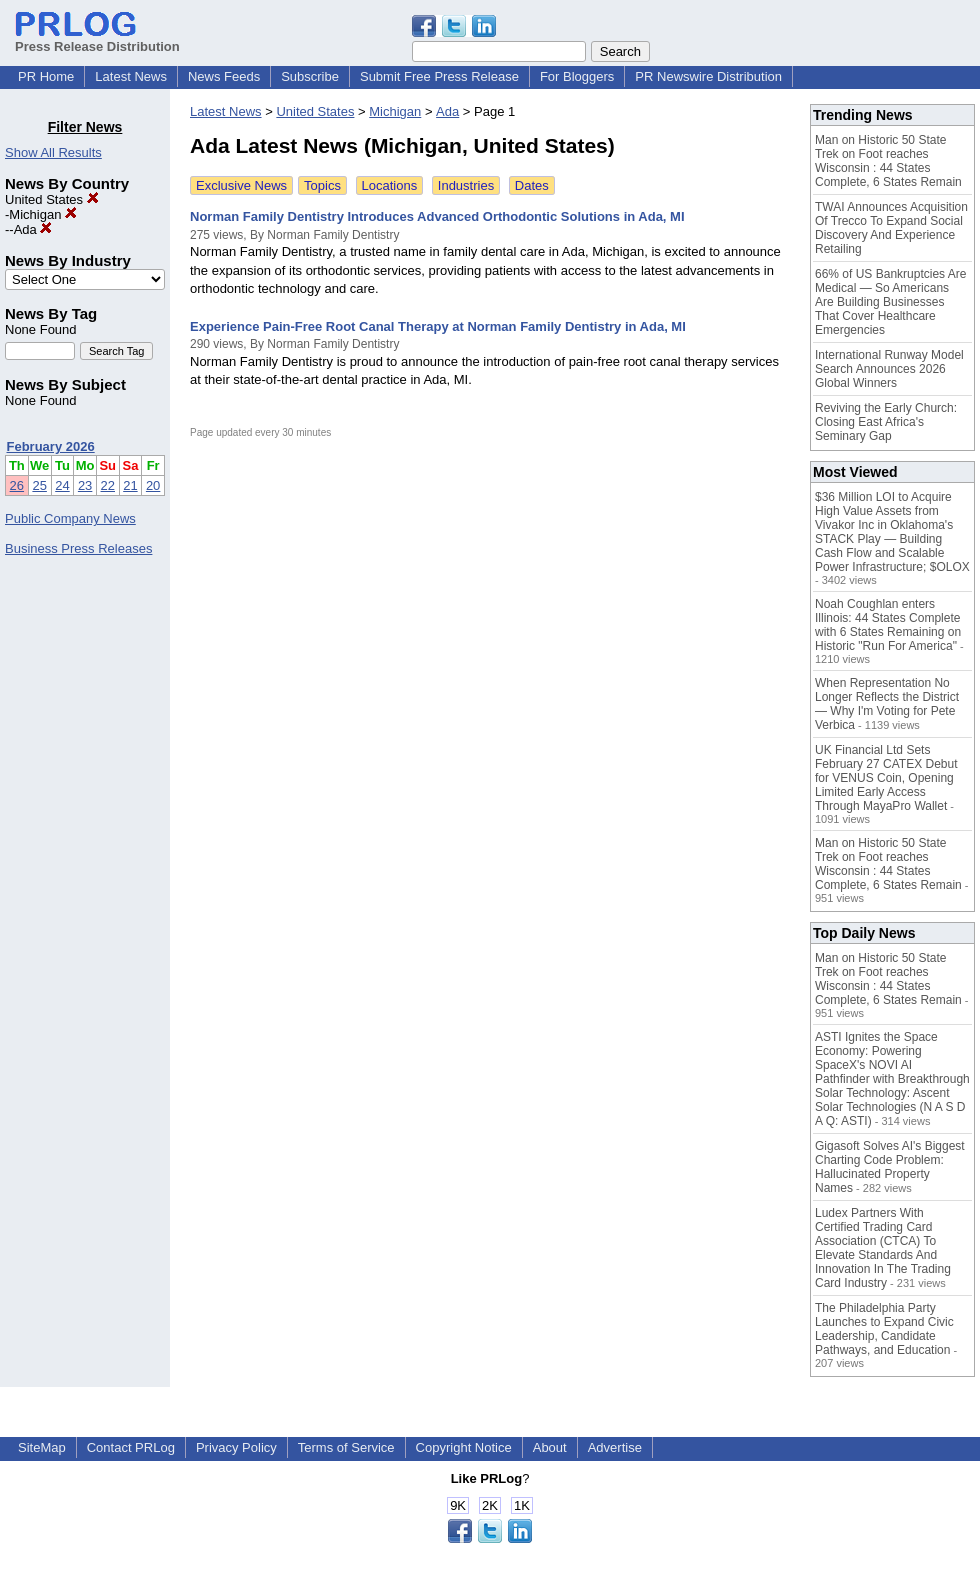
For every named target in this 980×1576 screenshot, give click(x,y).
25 (39, 485)
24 (62, 485)
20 (153, 485)
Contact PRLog (131, 1447)
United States (52, 199)
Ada (33, 229)
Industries (466, 185)
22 (108, 485)
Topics (322, 185)
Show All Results (53, 152)
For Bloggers (577, 76)
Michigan (43, 214)
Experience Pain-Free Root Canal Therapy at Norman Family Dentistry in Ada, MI (438, 326)
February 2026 (51, 446)
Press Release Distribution (97, 39)
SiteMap (42, 1447)
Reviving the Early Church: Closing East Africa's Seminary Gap (886, 422)
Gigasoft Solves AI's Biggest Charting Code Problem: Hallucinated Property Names (890, 1167)
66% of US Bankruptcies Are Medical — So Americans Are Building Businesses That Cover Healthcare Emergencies (890, 302)
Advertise (615, 1447)
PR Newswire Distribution (708, 76)
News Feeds (224, 76)
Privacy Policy (236, 1447)
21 (130, 485)
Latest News (131, 76)
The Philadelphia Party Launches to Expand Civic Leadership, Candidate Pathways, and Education (884, 1329)
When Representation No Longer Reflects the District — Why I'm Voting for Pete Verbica (887, 704)
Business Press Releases (78, 548)
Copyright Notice (464, 1447)
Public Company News (70, 518)
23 (85, 485)
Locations (390, 185)
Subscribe (310, 76)
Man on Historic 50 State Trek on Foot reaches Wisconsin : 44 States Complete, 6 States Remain (888, 161)
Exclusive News (241, 185)
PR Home (46, 76)
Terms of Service (346, 1447)
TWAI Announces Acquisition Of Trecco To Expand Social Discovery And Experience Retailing (891, 228)
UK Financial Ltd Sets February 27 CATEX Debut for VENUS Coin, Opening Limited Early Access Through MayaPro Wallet (886, 778)
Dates (532, 185)
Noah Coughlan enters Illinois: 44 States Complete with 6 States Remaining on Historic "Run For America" (888, 625)
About (550, 1447)
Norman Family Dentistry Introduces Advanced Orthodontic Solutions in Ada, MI (437, 216)
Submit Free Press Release (439, 76)
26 (17, 485)
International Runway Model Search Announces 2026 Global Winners (889, 369)
